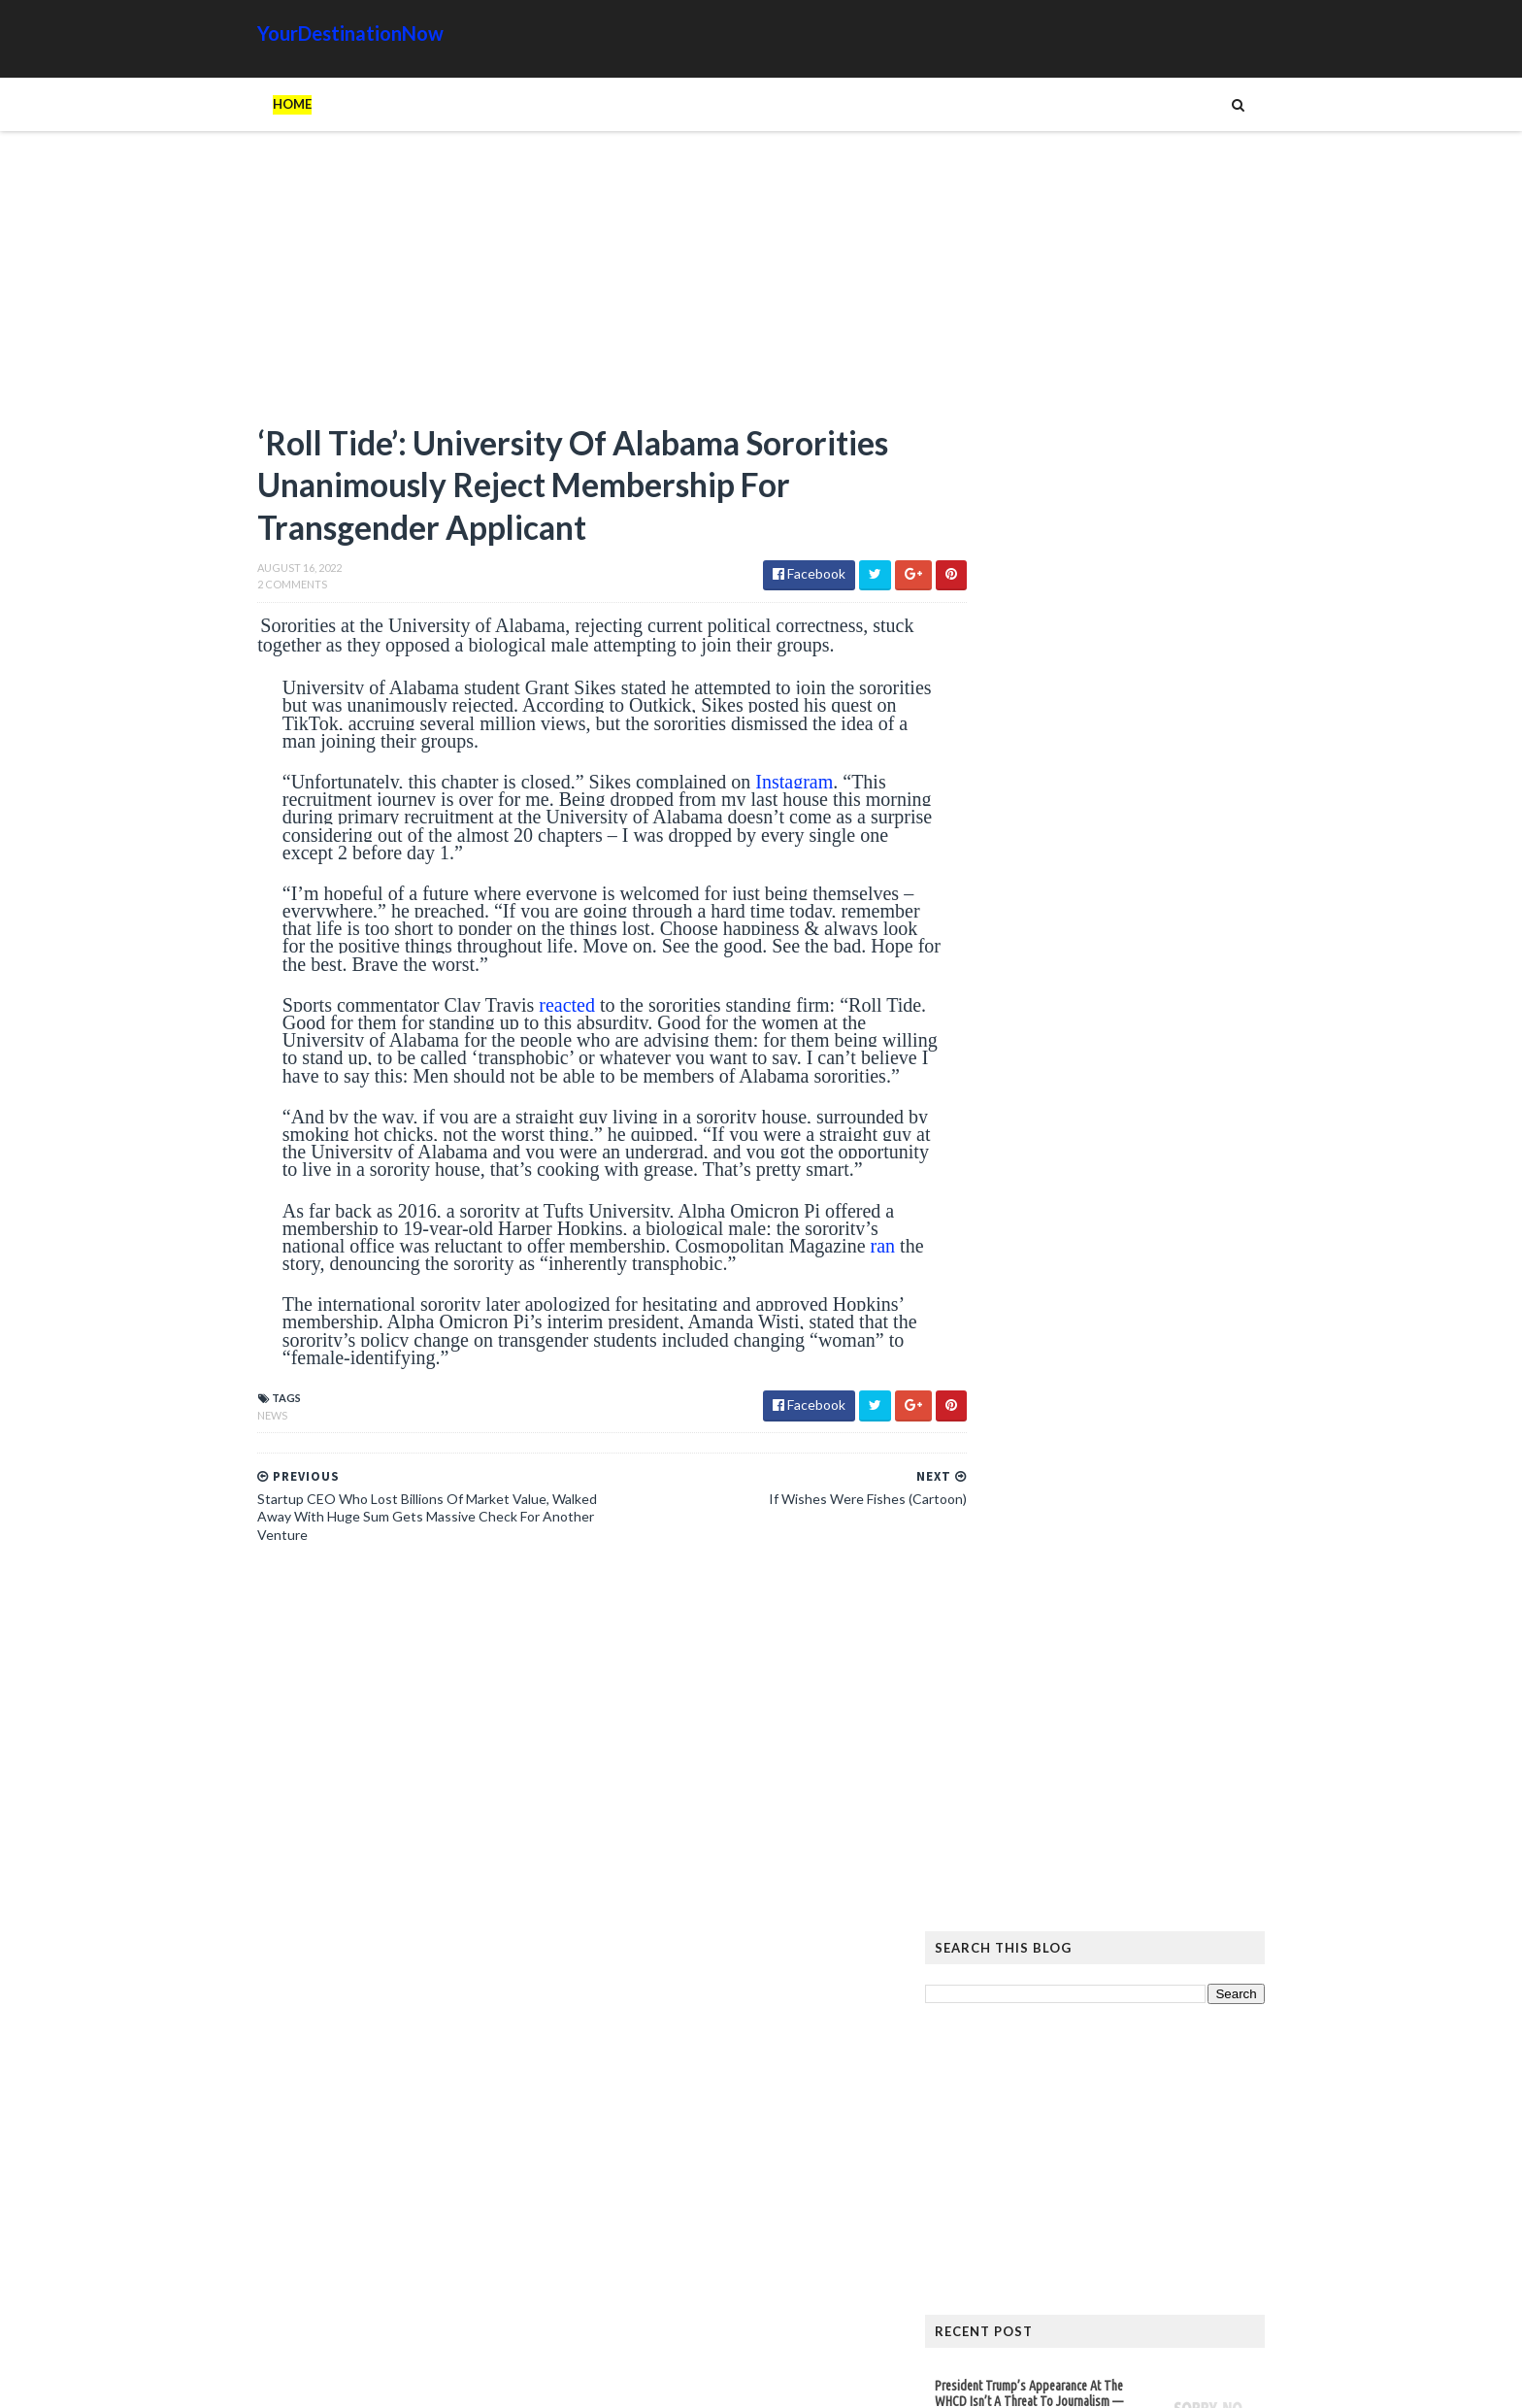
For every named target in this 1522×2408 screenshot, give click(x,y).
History (998, 2177)
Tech (1119, 2208)
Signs (990, 2208)
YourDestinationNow (310, 33)
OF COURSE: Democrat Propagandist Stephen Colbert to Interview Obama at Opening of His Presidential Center (1088, 1468)
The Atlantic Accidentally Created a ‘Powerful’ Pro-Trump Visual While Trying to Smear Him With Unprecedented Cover (1128, 1724)
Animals (1118, 2146)
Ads (986, 2146)
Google (1232, 2146)
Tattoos (1055, 2208)
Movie (1190, 2177)
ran (334, 1304)
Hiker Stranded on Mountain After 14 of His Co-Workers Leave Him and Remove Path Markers (1127, 1642)
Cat (1175, 2146)
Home (252, 104)
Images (1128, 2177)
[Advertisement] (557, 286)
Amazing (1045, 2146)
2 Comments (252, 590)
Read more (1054, 1016)
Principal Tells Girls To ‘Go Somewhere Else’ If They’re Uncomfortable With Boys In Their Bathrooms (1031, 1077)
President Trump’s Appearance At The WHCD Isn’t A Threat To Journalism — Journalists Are (1069, 950)
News (232, 1456)
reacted (525, 1010)
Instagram (752, 787)
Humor (1065, 2177)
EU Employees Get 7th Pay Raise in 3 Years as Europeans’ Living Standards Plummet (1121, 1935)
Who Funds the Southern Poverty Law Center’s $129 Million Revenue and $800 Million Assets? (1091, 1207)
